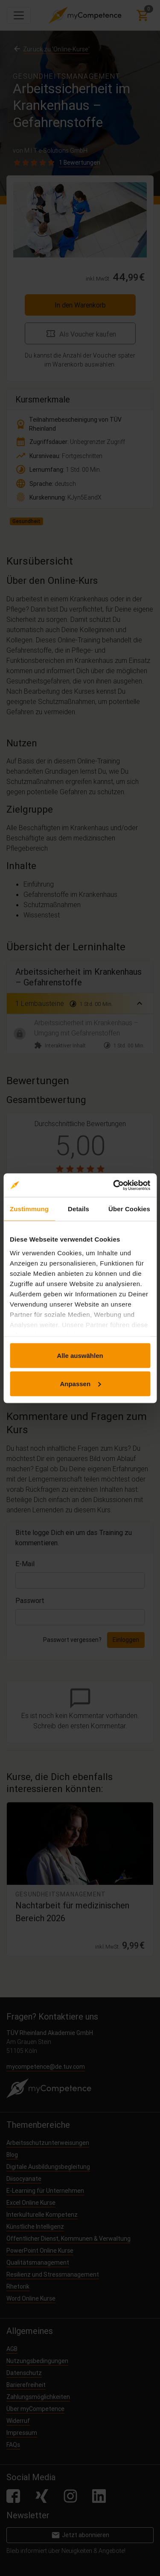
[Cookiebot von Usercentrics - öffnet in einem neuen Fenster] (114, 1185)
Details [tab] (78, 1209)
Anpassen (80, 1383)
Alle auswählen (80, 1355)
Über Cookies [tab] (129, 1209)
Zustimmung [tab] (29, 1209)
